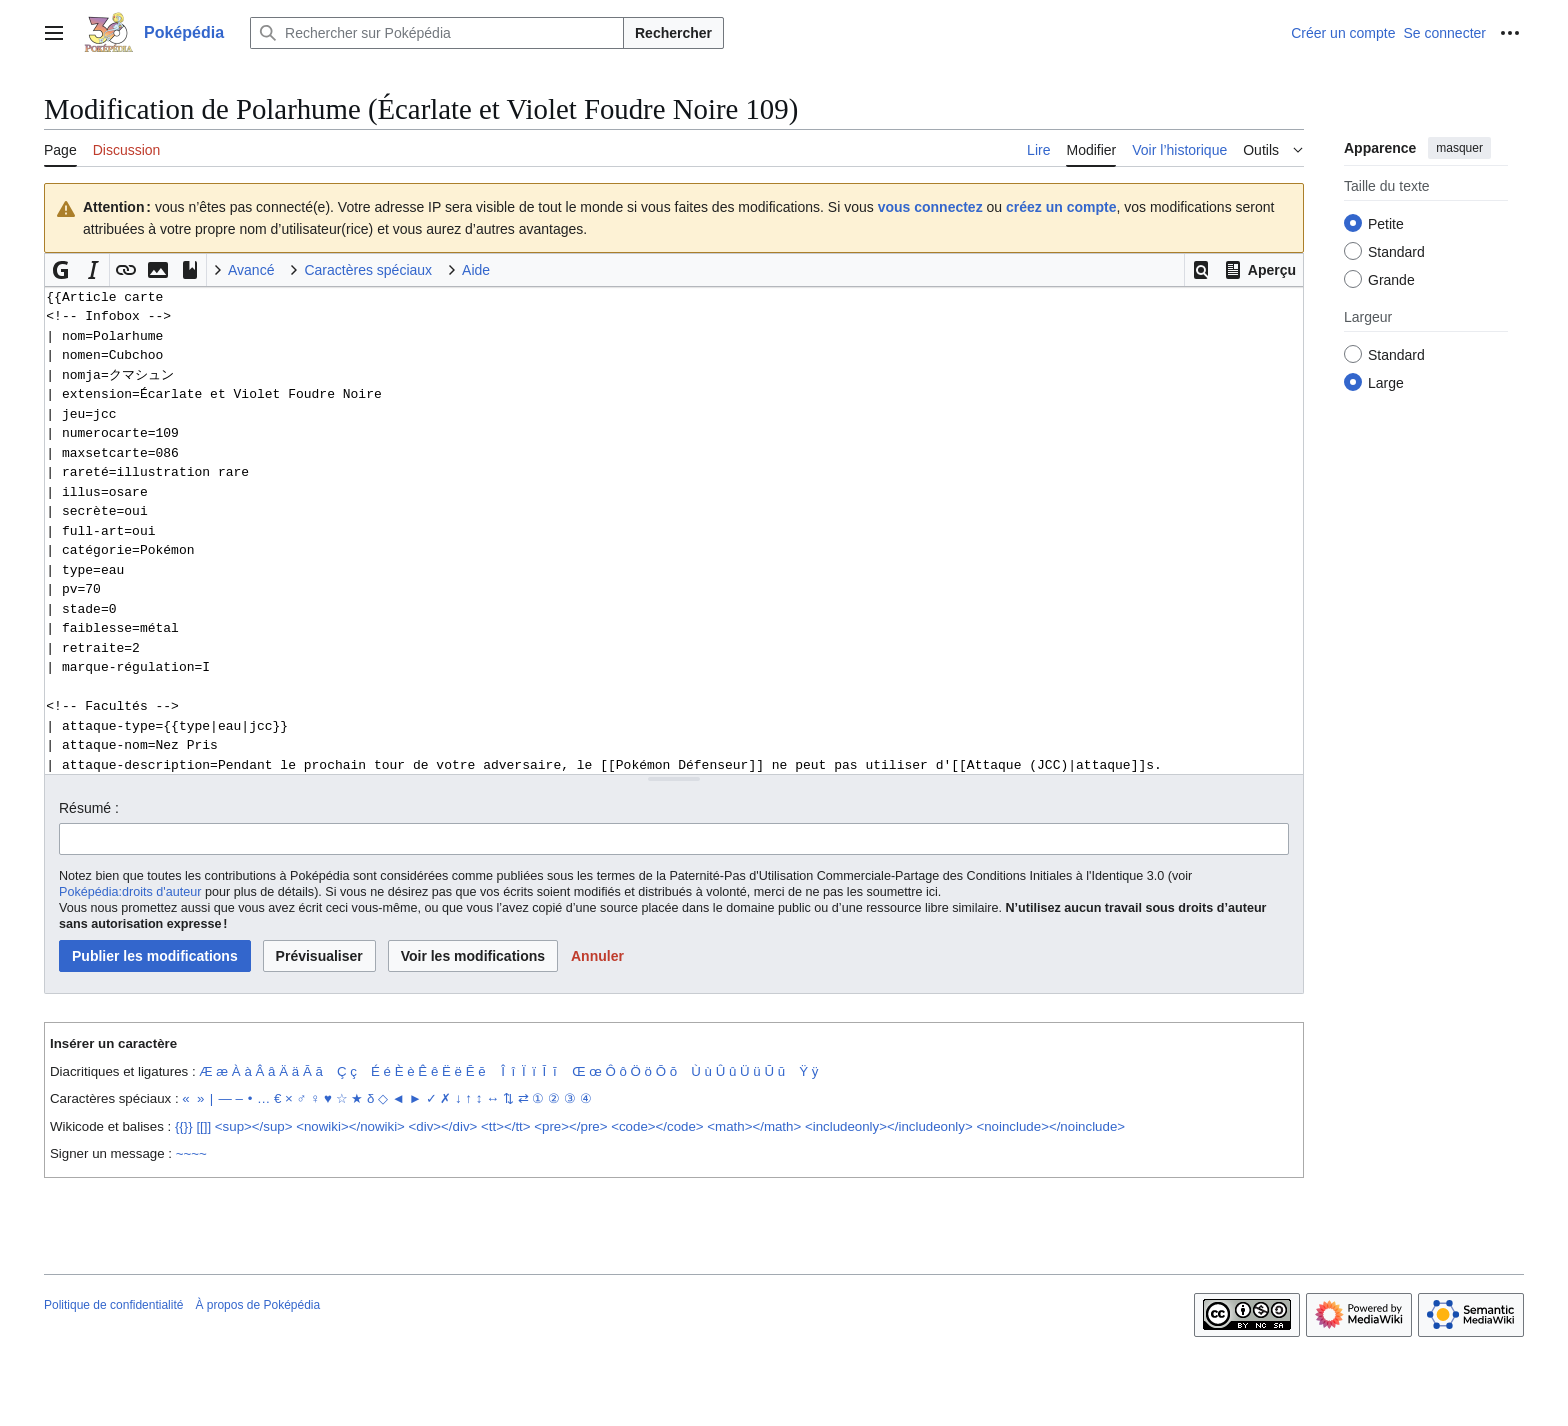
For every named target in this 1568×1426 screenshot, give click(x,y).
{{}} (184, 1126)
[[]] (203, 1126)
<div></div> (443, 1126)
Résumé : (89, 808)
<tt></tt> (506, 1126)
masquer (1459, 148)
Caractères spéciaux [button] (368, 270)
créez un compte (1061, 207)
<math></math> (754, 1126)
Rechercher (673, 33)
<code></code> (657, 1126)
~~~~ (191, 1153)
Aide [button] (476, 270)
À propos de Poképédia (257, 1305)
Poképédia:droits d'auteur (130, 892)
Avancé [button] (251, 270)
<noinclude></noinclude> (1050, 1126)
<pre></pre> (570, 1126)
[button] (1201, 270)
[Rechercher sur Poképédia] (437, 33)
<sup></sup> (254, 1126)
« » (193, 1098)
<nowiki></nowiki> (350, 1126)
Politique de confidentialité (113, 1305)
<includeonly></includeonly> (889, 1126)
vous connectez (930, 207)
